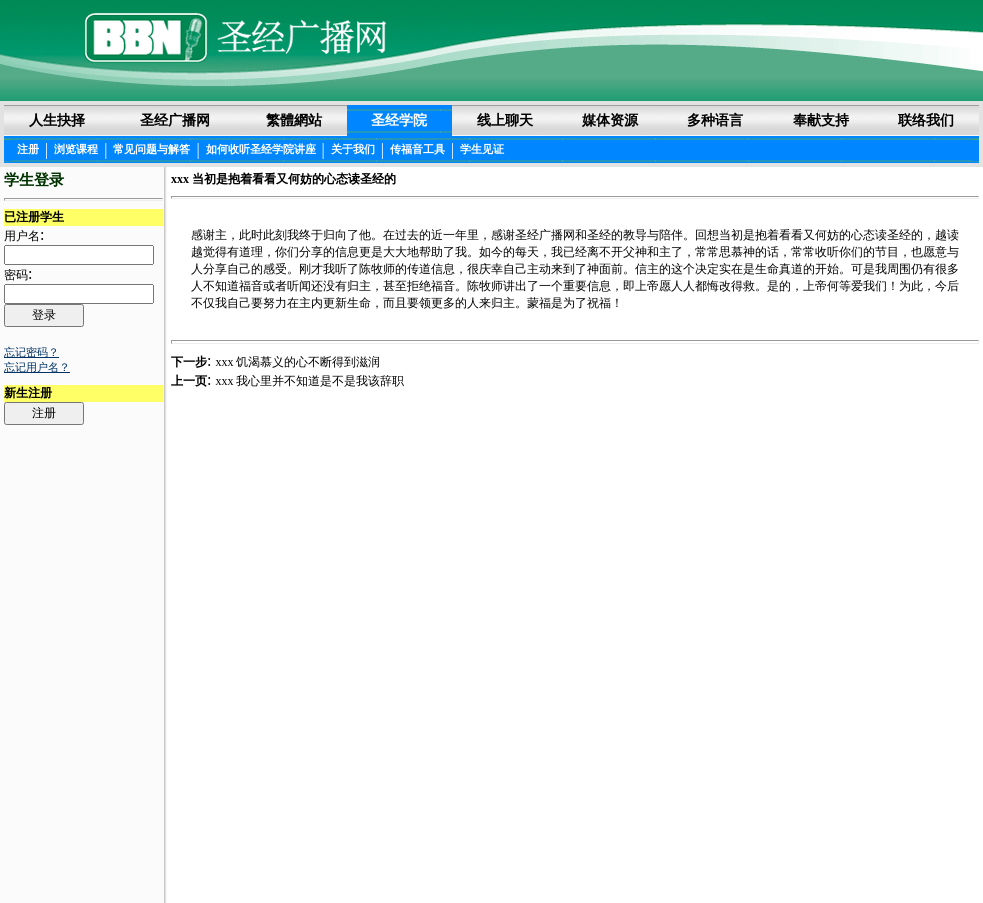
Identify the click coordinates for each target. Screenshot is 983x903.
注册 (28, 149)
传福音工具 (417, 149)
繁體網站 (294, 120)
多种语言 (715, 120)
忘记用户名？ (37, 367)
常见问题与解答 (151, 149)
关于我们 (353, 149)
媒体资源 (610, 120)
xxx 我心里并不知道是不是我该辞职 (309, 381)
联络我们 (926, 120)
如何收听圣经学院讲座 (261, 149)
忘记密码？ (31, 352)
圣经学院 (399, 120)
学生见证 (482, 149)
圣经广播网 (175, 120)
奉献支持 (821, 120)
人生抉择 (57, 120)
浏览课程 (76, 149)
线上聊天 (505, 120)
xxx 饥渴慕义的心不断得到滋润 (297, 362)
